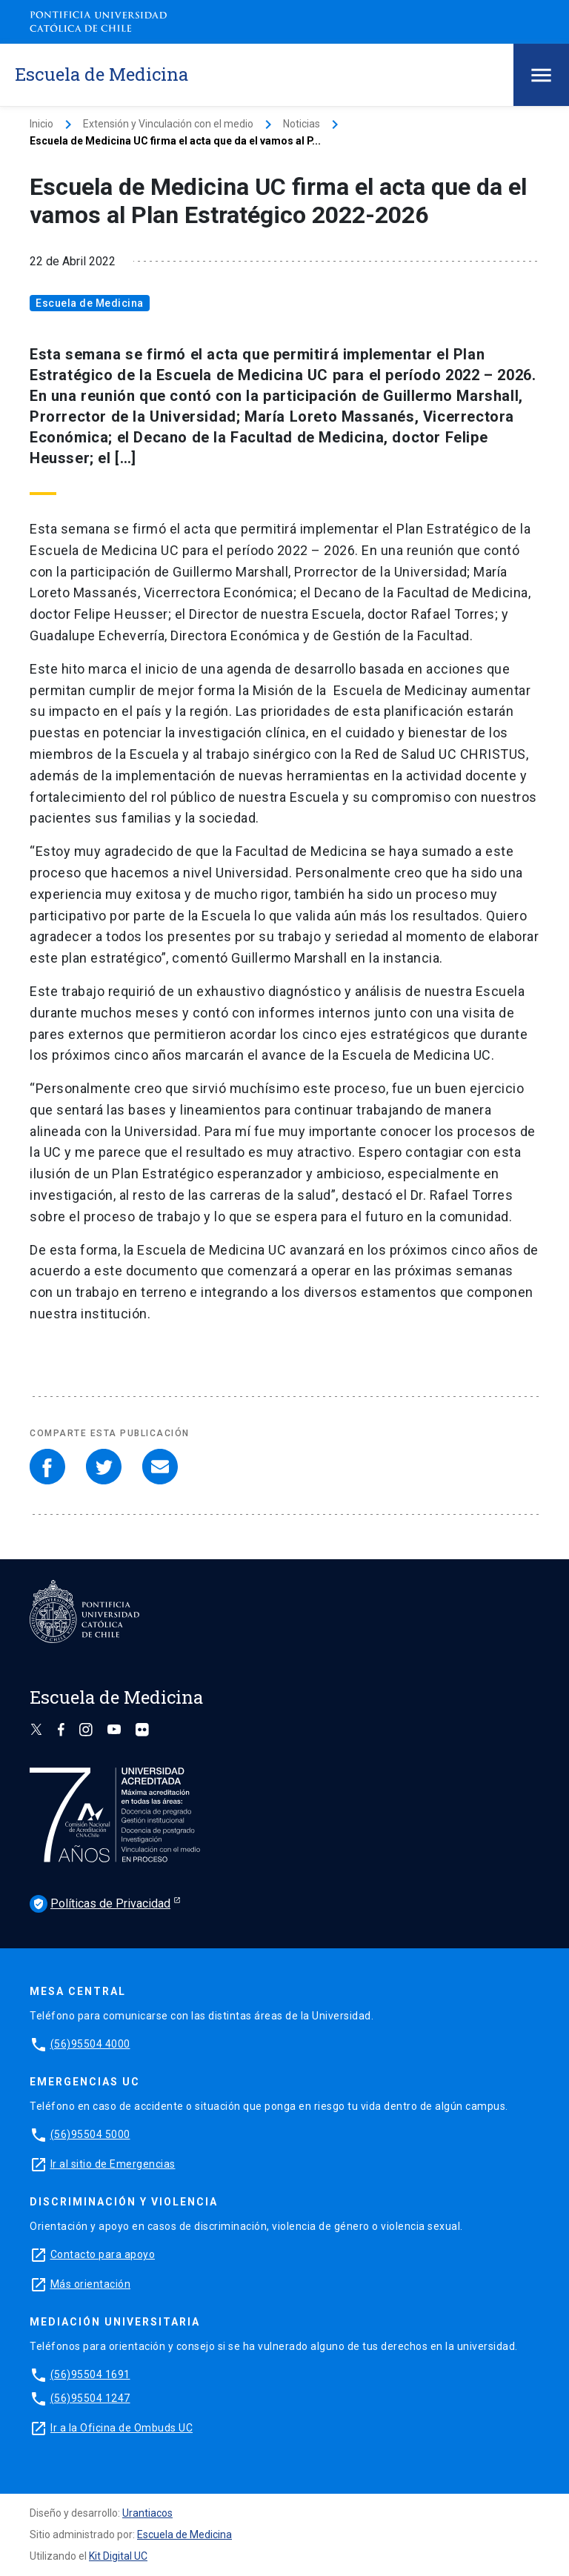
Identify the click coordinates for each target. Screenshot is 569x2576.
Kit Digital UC (118, 2556)
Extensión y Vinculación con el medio (168, 124)
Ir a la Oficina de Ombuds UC (121, 2428)
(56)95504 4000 (90, 2044)
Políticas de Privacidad (100, 1904)
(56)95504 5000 (90, 2134)
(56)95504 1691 (90, 2374)
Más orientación (90, 2284)
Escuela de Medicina (90, 303)
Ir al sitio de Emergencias (113, 2164)
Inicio (41, 124)
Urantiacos (147, 2513)
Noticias (301, 124)
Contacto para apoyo (103, 2254)
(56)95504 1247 (90, 2398)
